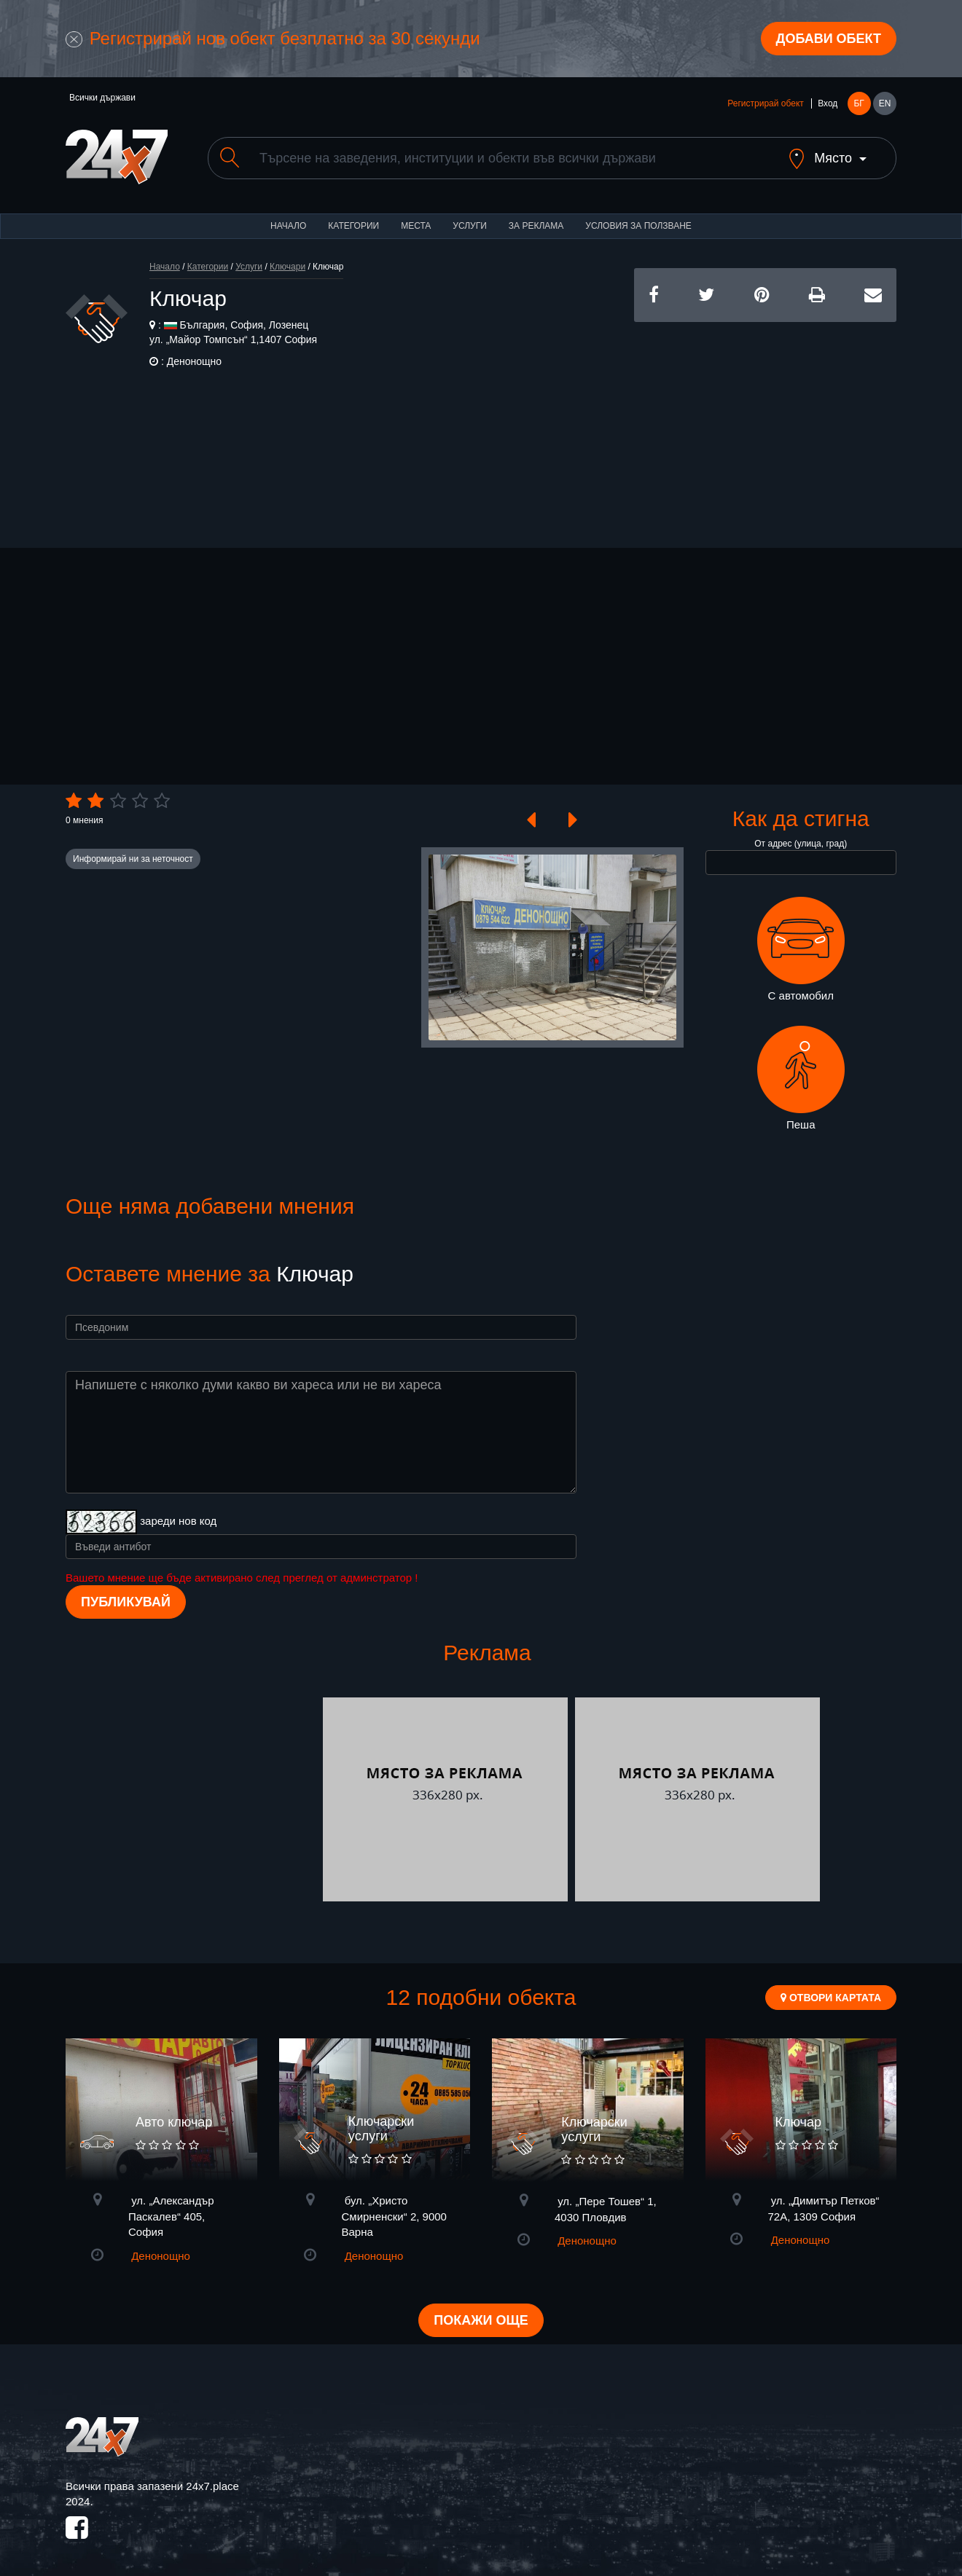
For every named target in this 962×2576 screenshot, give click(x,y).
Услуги (470, 226)
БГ (858, 103)
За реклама (536, 226)
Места (416, 226)
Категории (353, 226)
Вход (827, 103)
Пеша (801, 1078)
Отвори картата (831, 1997)
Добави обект (828, 38)
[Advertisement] (765, 424)
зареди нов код (178, 1521)
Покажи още (481, 2320)
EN (885, 103)
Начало (288, 226)
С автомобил (801, 949)
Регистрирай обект (765, 103)
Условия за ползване (638, 226)
